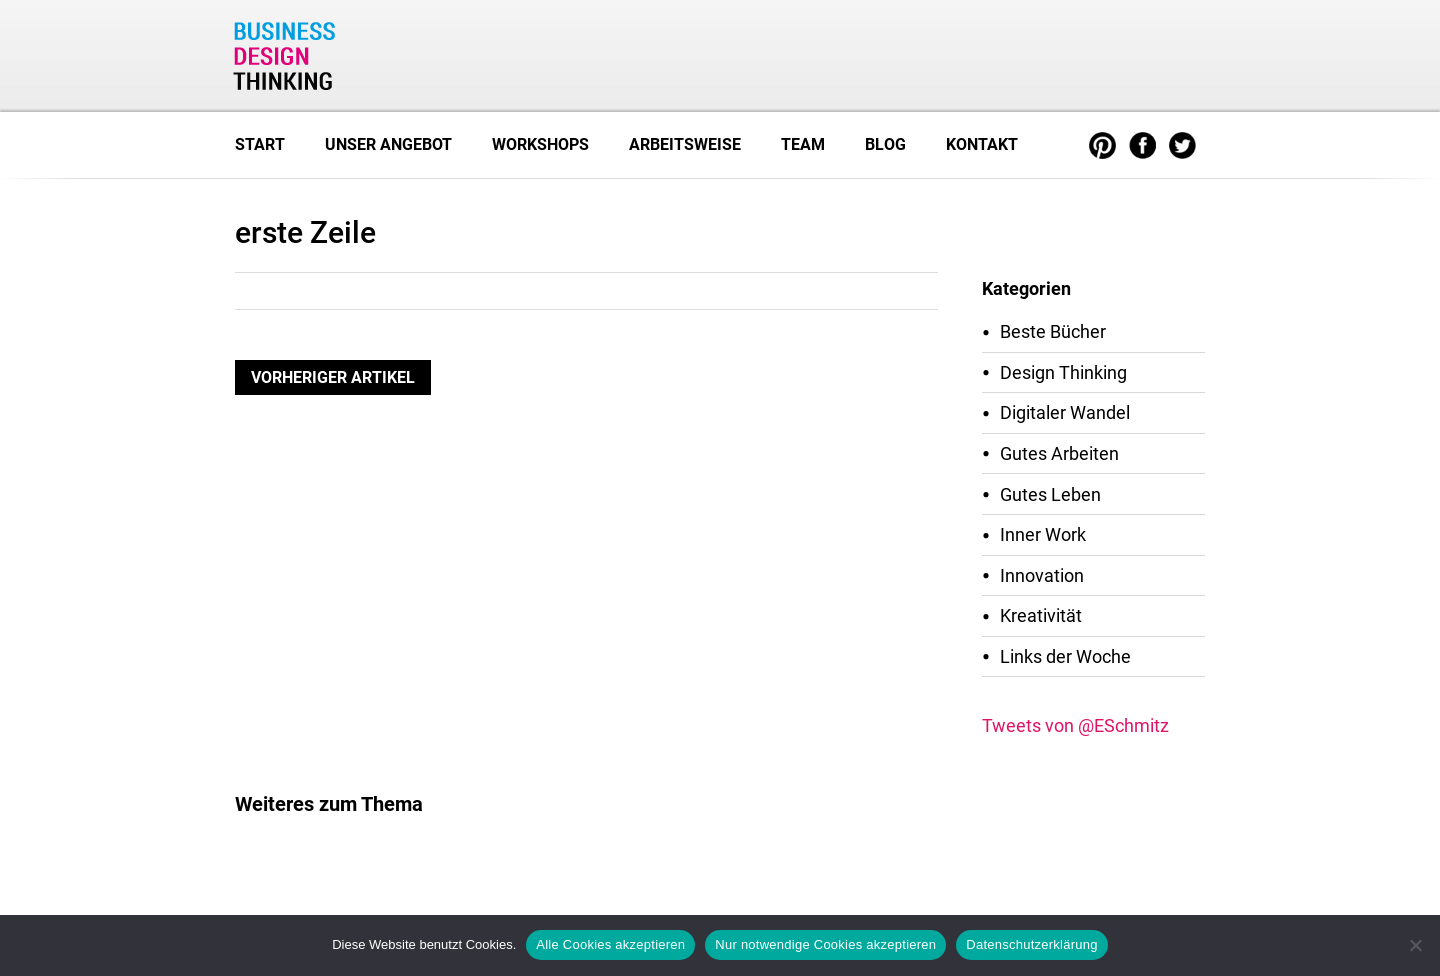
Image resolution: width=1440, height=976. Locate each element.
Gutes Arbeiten (1059, 453)
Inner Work (1043, 534)
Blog (885, 144)
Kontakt (982, 144)
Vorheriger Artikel (333, 377)
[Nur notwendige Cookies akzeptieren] (1415, 945)
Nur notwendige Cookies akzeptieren (825, 944)
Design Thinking (1063, 372)
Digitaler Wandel (1065, 412)
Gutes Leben (1050, 494)
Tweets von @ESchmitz (1075, 725)
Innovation (1042, 575)
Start (260, 144)
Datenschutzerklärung (1031, 944)
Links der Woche (1065, 656)
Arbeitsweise (685, 144)
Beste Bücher (1053, 331)
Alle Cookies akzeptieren (610, 944)
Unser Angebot (388, 144)
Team (803, 144)
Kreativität (1041, 615)
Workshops (540, 144)
